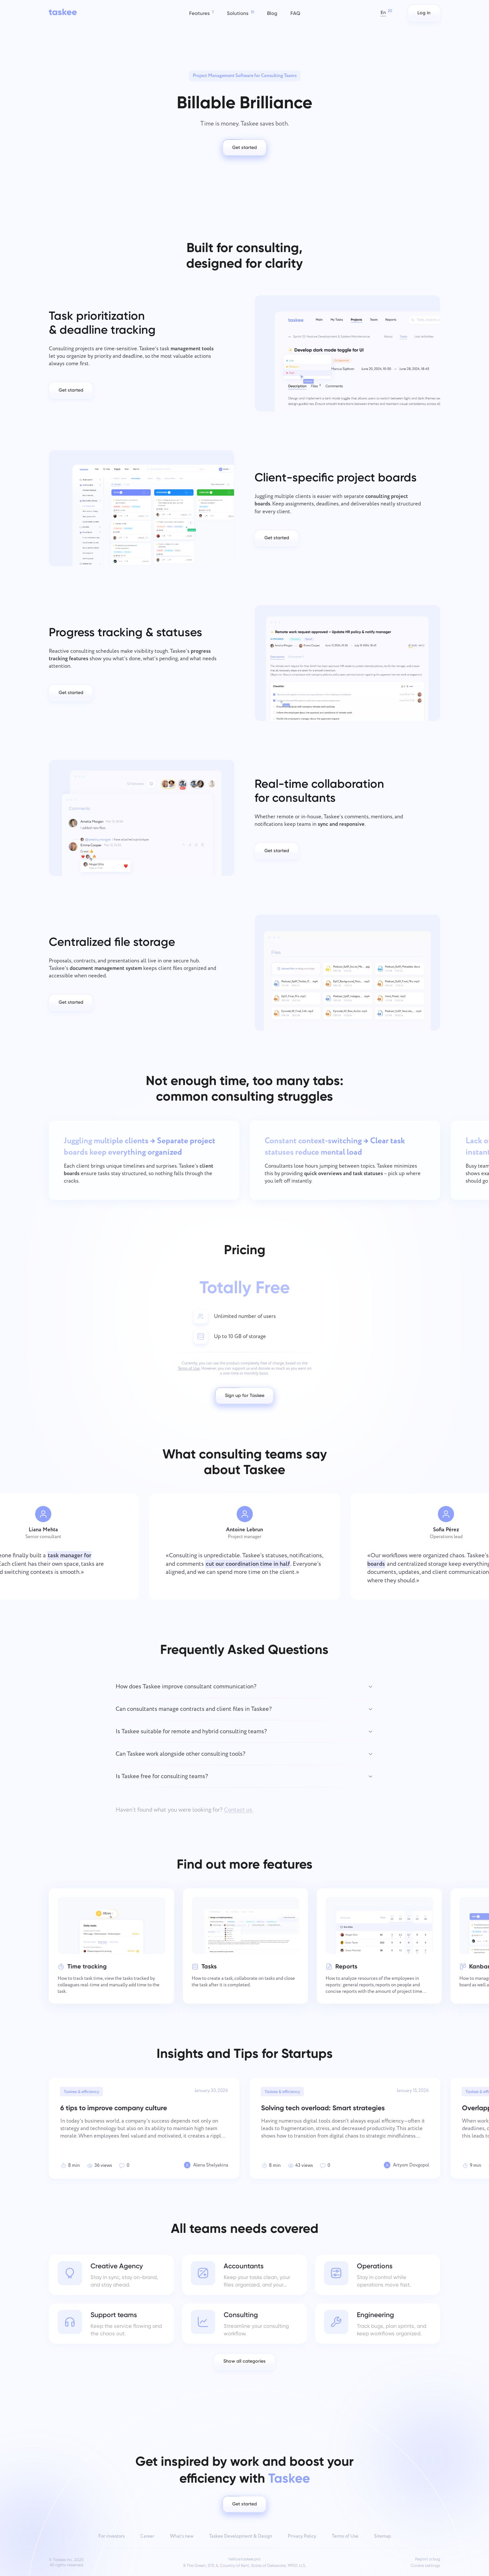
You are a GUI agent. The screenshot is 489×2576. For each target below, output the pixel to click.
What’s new (181, 2536)
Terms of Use (345, 2536)
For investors (111, 2536)
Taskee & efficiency (81, 2091)
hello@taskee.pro (245, 2559)
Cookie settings (425, 2565)
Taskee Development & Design (240, 2536)
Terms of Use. (189, 1368)
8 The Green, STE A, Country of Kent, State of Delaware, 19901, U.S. (244, 2565)
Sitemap (382, 2536)
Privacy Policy (302, 2536)
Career (147, 2536)
